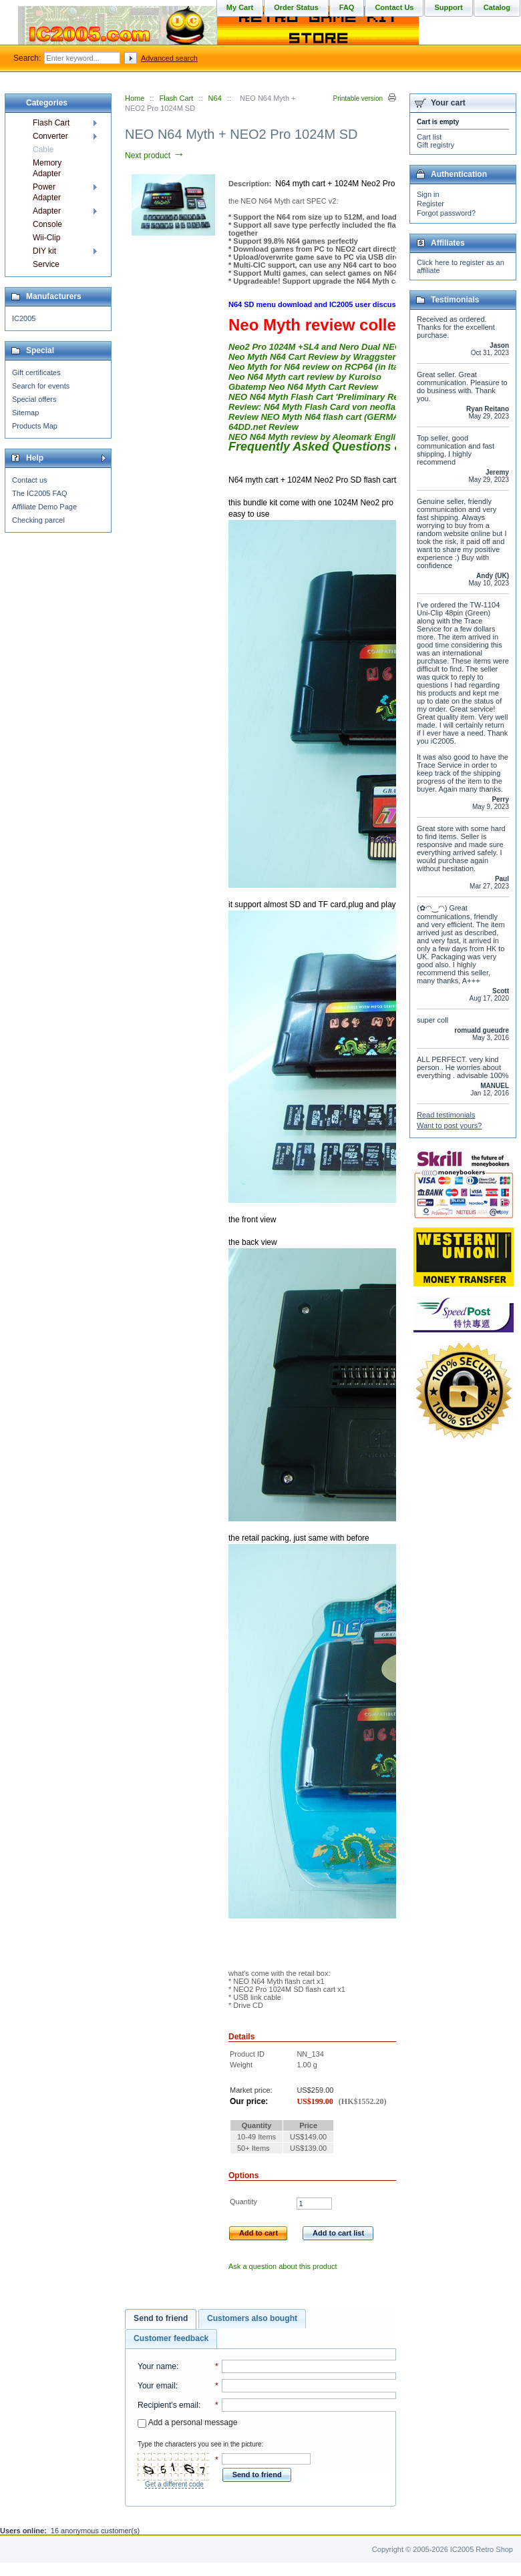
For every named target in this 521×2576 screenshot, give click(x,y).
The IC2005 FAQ (39, 493)
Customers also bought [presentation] (252, 2318)
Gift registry (435, 145)
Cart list (429, 137)
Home (134, 98)
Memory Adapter (47, 168)
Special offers (34, 399)
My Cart (239, 7)
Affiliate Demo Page (44, 507)
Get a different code (174, 2484)
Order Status (296, 7)
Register (430, 204)
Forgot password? (446, 213)
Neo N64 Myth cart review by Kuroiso (304, 377)
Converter (50, 136)
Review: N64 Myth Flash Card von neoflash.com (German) (347, 407)
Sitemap (25, 413)
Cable (43, 149)
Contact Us (394, 7)
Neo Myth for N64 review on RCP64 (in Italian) (322, 367)
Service (46, 264)
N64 (215, 98)
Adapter (47, 211)
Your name (157, 2366)
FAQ (347, 7)
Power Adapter (47, 192)
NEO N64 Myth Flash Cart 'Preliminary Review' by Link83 (345, 397)
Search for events (40, 386)
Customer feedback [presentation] (171, 2338)
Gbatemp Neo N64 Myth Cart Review (303, 387)
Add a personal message (187, 2422)
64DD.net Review (263, 427)
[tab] (160, 2319)
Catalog (497, 7)
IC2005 (23, 318)
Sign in (428, 194)
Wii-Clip (46, 237)
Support (448, 7)
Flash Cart (177, 98)
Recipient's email (168, 2405)
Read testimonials (446, 1115)
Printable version (358, 98)
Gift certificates (36, 372)
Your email (157, 2385)
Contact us (29, 480)
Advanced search (169, 58)
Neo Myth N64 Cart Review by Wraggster (311, 357)
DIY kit (44, 251)
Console (47, 224)
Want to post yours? (449, 1125)
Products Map (34, 426)
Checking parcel (38, 520)
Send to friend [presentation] (161, 2318)
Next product (154, 155)
